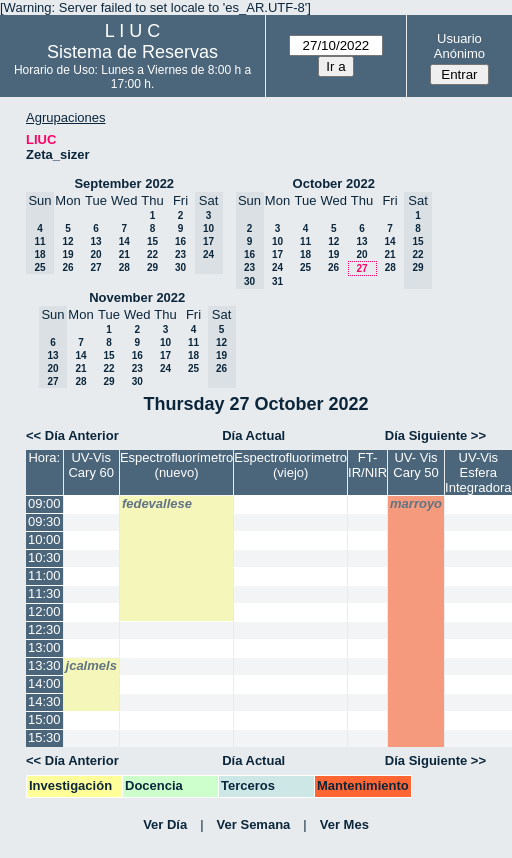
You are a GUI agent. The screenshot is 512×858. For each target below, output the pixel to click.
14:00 (44, 683)
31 (277, 281)
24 (277, 267)
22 (152, 254)
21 (124, 254)
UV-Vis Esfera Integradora (478, 472)
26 (67, 267)
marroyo (416, 503)
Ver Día (165, 824)
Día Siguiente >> (435, 435)
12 (67, 241)
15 (152, 241)
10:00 (44, 539)
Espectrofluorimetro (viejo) (290, 465)
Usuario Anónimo (459, 46)
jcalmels (91, 665)
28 (124, 267)
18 (305, 254)
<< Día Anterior (72, 435)
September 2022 (124, 183)
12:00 (44, 611)
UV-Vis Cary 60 (91, 465)
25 (305, 267)
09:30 (44, 521)
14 (124, 241)
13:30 (44, 665)
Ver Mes (344, 824)
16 (180, 241)
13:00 (44, 647)
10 (277, 241)
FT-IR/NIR (367, 465)
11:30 (44, 593)
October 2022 (334, 183)
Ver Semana (254, 824)
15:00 (44, 719)
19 (67, 254)
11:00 (44, 575)
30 (180, 267)
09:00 (44, 503)
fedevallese (157, 503)
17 (277, 254)
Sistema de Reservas (132, 52)
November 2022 (137, 297)
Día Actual (253, 435)
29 (152, 267)
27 (95, 267)
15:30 (44, 737)
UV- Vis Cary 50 (416, 465)
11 (305, 241)
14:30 (44, 701)
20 (95, 254)
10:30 (44, 557)
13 (95, 241)
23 (180, 254)
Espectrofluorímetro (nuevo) (176, 465)
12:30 (44, 629)
